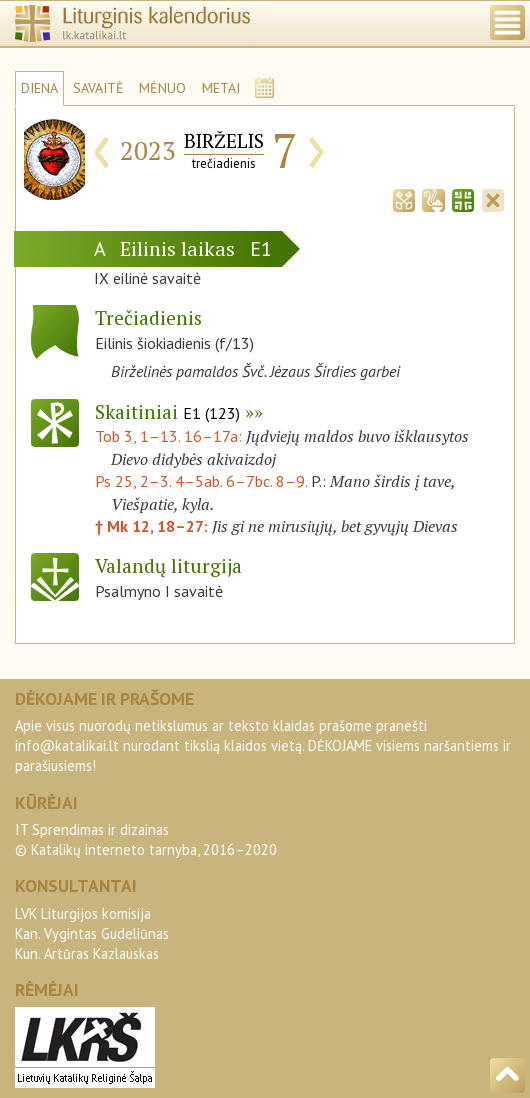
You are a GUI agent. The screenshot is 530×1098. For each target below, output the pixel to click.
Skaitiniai (167, 411)
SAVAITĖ (98, 88)
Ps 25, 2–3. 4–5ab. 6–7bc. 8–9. (201, 481)
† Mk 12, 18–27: (153, 526)
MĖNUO (162, 88)
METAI (221, 88)
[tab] (404, 198)
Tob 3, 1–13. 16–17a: (170, 436)
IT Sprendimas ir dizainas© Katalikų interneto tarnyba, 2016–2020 (146, 839)
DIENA (39, 88)
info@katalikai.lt (67, 745)
